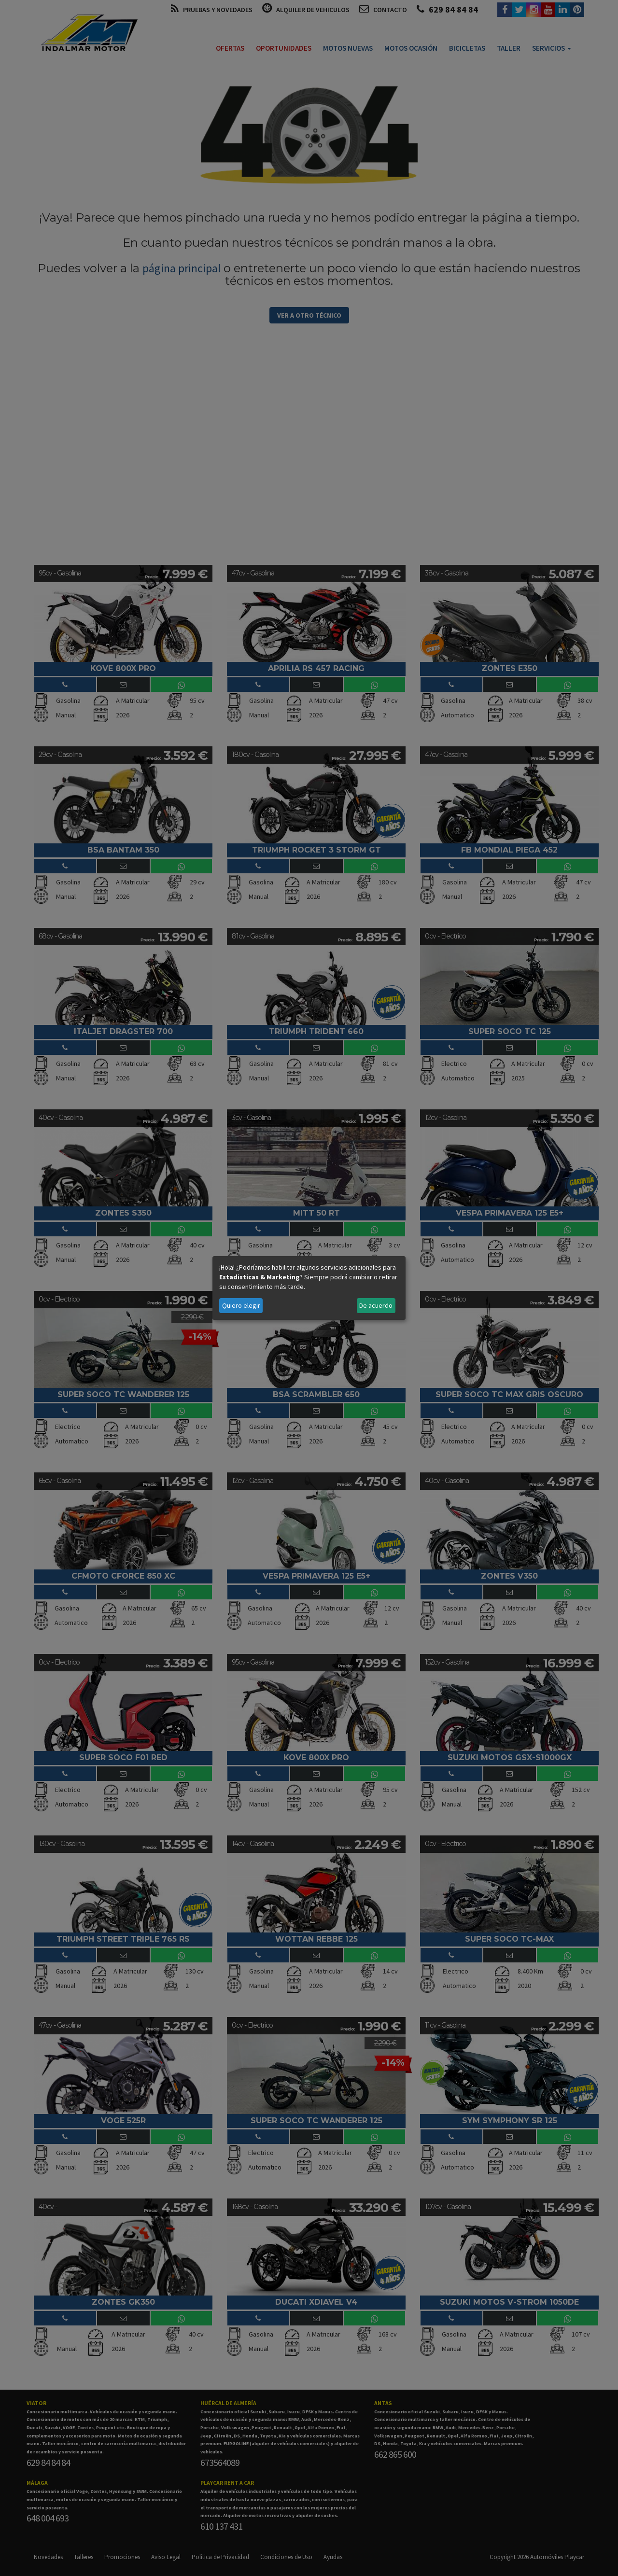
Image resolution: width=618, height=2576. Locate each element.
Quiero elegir (241, 1305)
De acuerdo (376, 1305)
